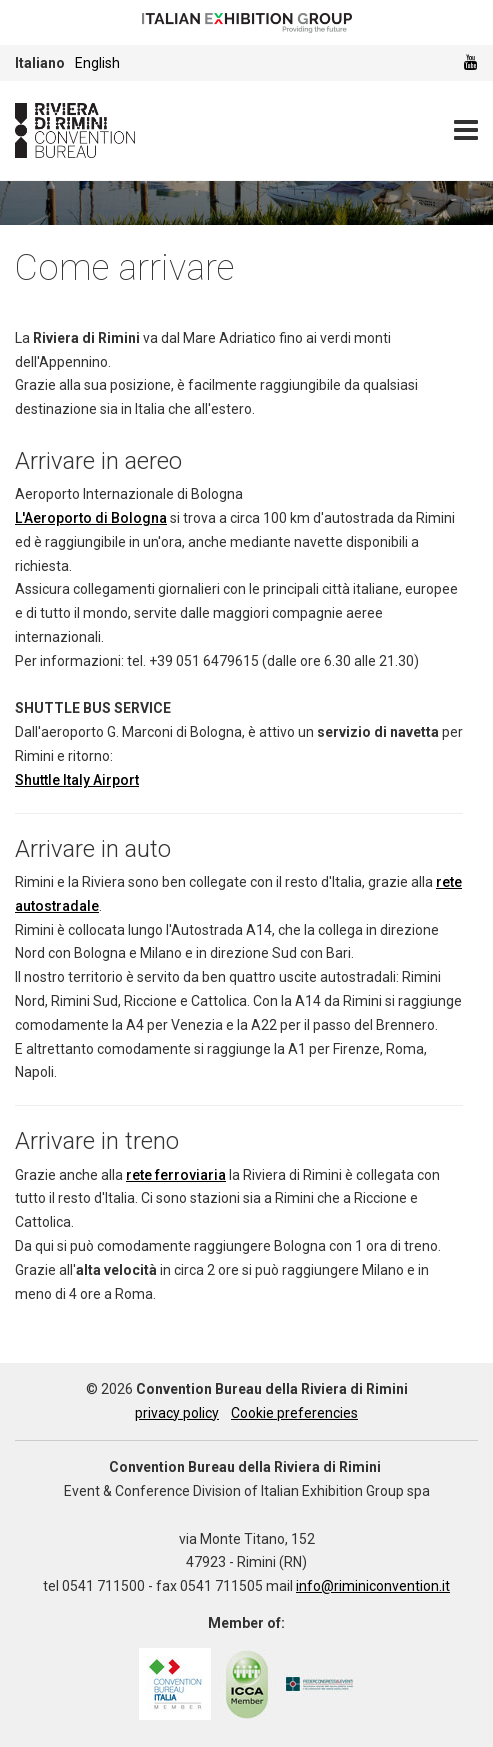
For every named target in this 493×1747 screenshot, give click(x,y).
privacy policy (177, 1413)
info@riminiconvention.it (373, 1586)
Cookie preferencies (294, 1413)
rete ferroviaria (176, 1175)
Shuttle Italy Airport (77, 780)
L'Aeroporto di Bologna (91, 518)
